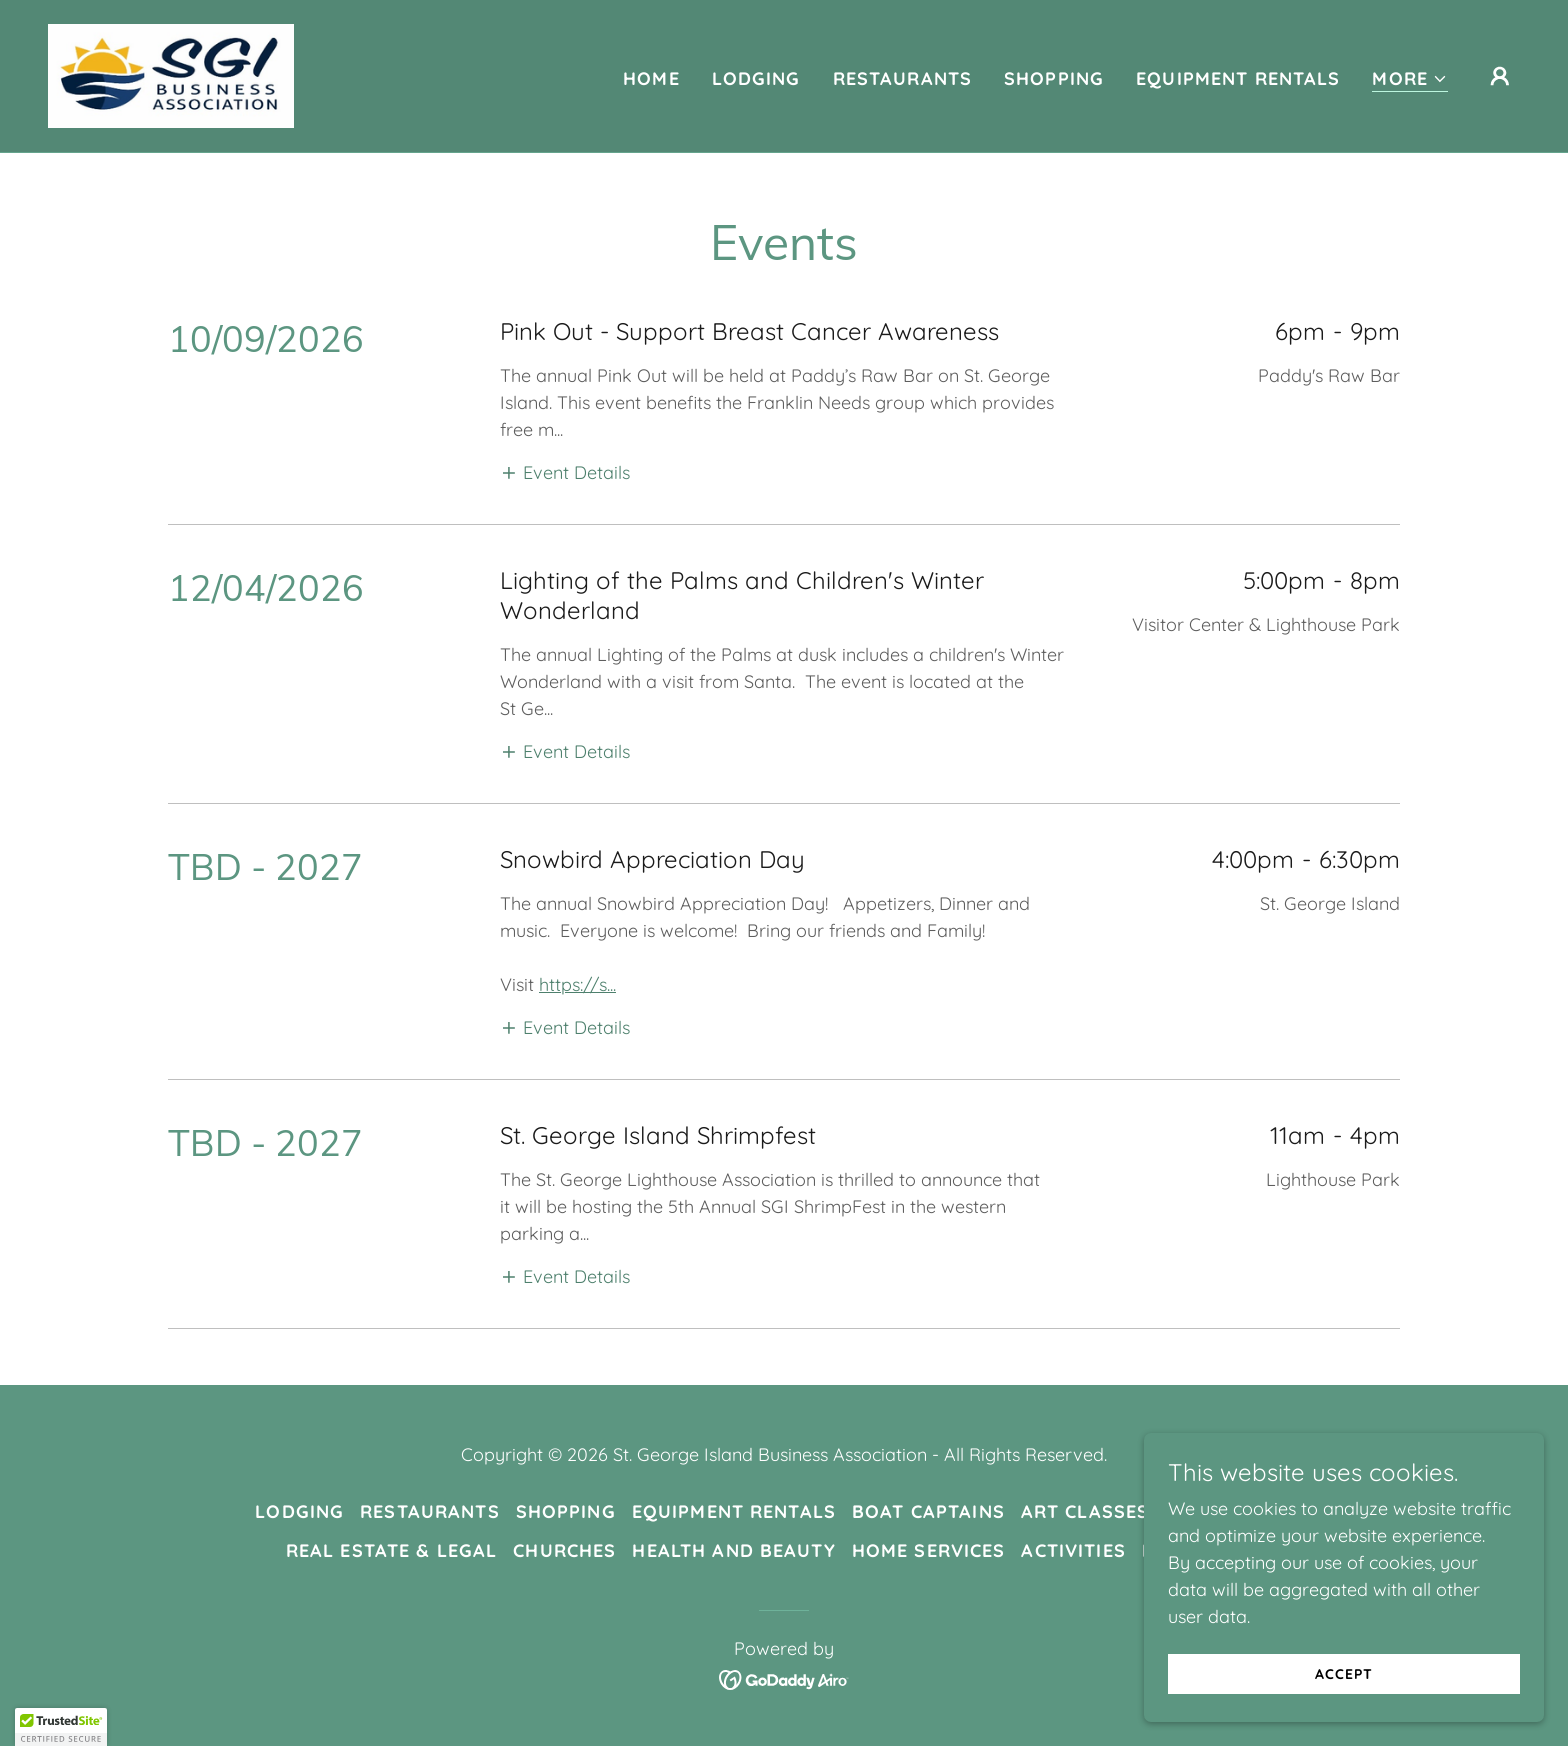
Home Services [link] (929, 1550)
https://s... (577, 984)
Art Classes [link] (1085, 1511)
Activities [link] (1073, 1550)
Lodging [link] (756, 78)
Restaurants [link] (902, 78)
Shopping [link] (1054, 78)
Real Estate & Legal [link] (392, 1550)
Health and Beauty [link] (733, 1550)
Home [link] (651, 78)
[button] (1410, 79)
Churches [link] (564, 1550)
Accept (1343, 1674)
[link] (171, 74)
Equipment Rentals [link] (1238, 78)
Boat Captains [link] (928, 1511)
